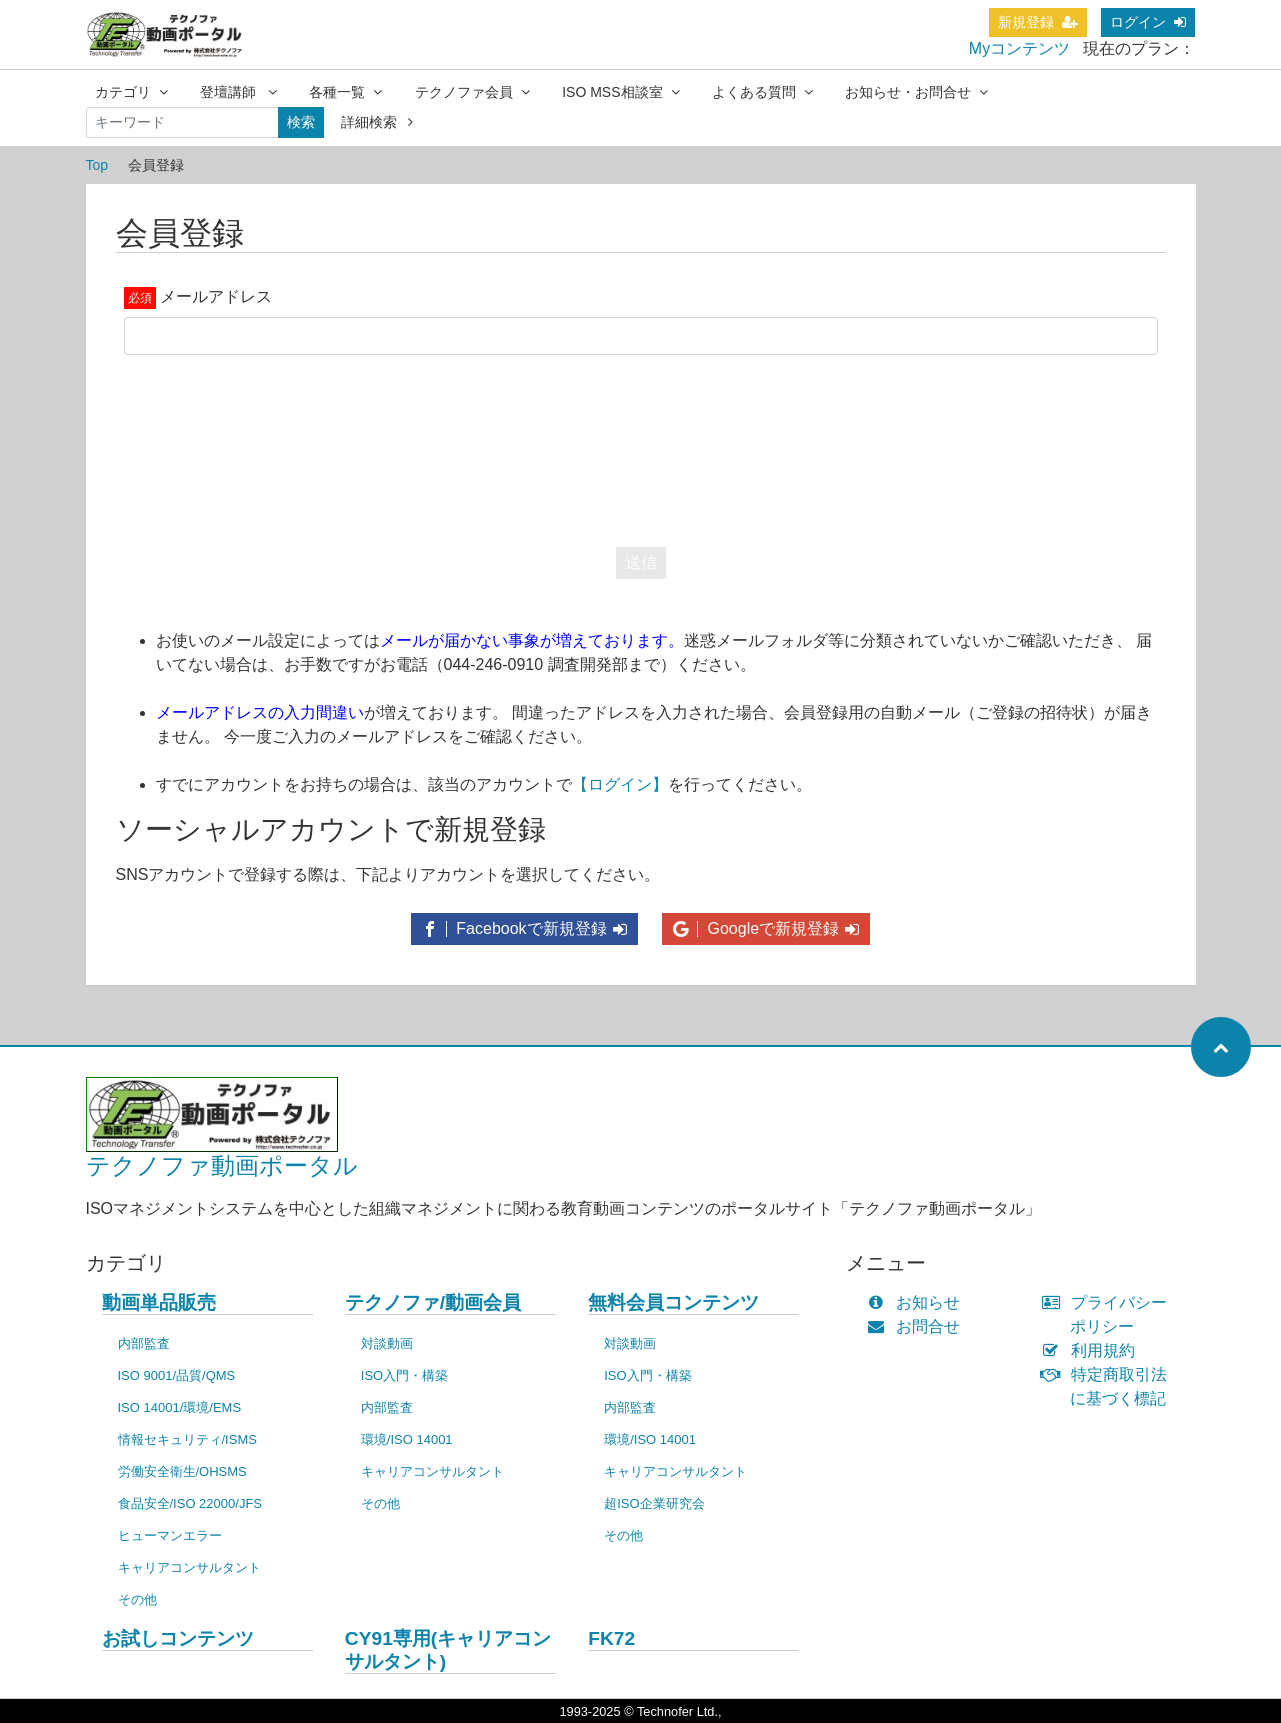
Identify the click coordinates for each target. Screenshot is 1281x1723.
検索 (301, 122)
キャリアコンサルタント (189, 1567)
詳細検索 (377, 122)
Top (97, 165)
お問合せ (918, 1326)
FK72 (611, 1638)
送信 (641, 562)
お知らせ (918, 1302)
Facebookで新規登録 (524, 928)
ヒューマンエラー (170, 1535)
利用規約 (1092, 1350)
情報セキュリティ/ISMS (187, 1439)
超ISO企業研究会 (654, 1503)
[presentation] (641, 446)
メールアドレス (216, 296)
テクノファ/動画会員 (433, 1302)
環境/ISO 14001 (407, 1439)
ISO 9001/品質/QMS (177, 1375)
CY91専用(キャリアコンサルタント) (448, 1650)
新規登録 (1038, 22)
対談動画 (387, 1343)
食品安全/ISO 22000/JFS (190, 1503)
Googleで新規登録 (766, 928)
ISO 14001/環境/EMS (180, 1407)
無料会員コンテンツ (673, 1302)
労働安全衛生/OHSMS (182, 1471)
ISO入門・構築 (404, 1375)
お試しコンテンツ (178, 1638)
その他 (137, 1599)
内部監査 (144, 1343)
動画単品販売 (159, 1302)
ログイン (1148, 22)
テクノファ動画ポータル (222, 1165)
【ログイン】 (620, 784)
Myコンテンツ (1019, 48)
